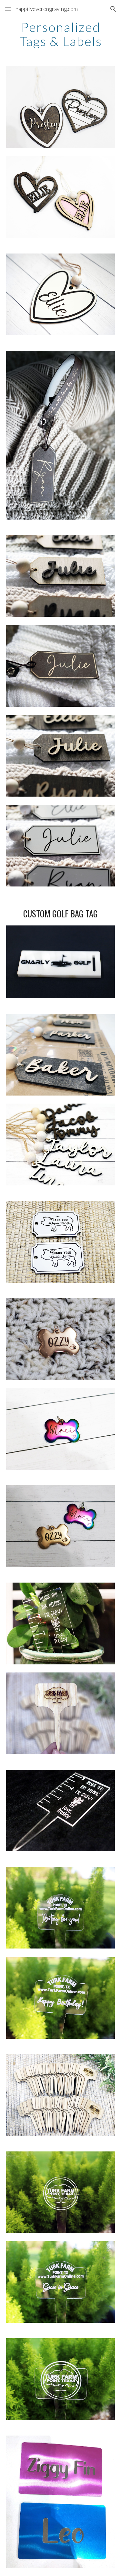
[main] (60, 34)
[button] (7, 9)
